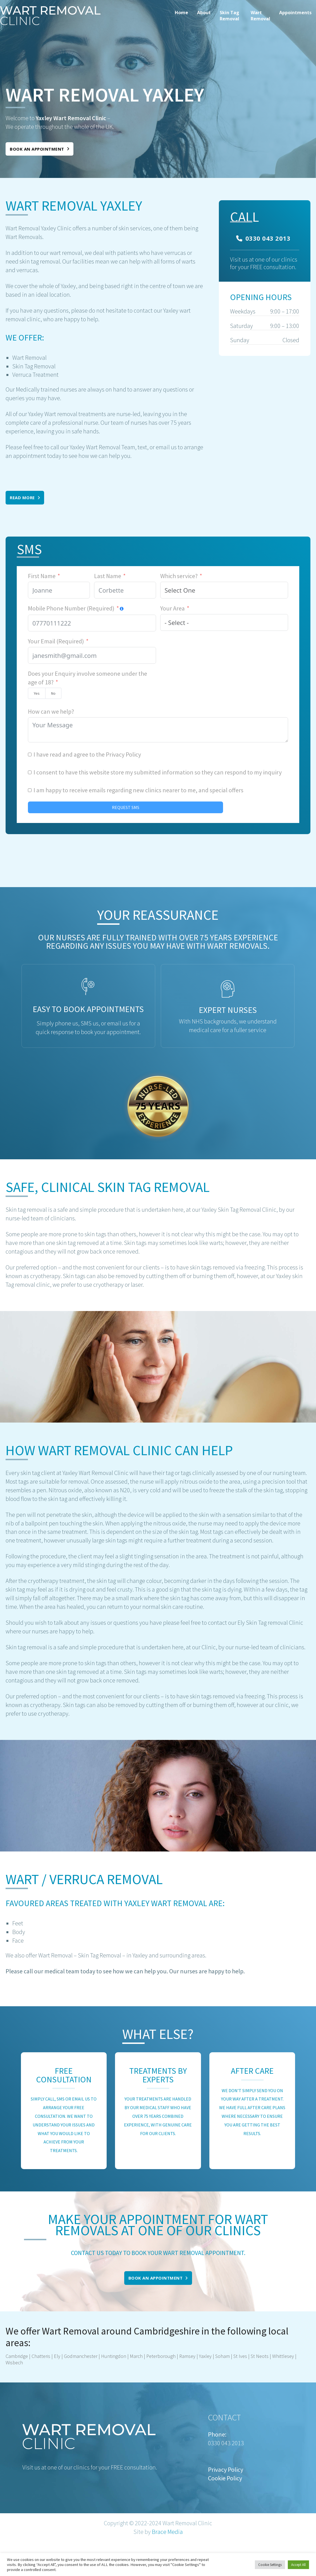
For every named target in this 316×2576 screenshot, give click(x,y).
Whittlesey (282, 2356)
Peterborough (161, 2356)
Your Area (172, 608)
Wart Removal (260, 15)
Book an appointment (39, 149)
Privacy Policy (123, 754)
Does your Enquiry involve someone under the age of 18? (87, 678)
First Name (42, 576)
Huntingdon (113, 2356)
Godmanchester (80, 2356)
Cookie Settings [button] (270, 2564)
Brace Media (167, 2532)
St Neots (260, 2356)
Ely (56, 2356)
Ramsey (187, 2356)
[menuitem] (181, 15)
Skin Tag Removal (229, 15)
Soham (222, 2356)
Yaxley (205, 2356)
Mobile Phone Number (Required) (71, 608)
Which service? (179, 576)
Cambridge (17, 2356)
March (136, 2356)
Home (181, 12)
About (204, 12)
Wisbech (14, 2362)
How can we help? (51, 711)
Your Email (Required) (56, 641)
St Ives (240, 2356)
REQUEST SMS (125, 807)
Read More (25, 497)
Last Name (107, 576)
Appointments (295, 12)
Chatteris (41, 2356)
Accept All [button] (298, 2564)
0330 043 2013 (263, 238)
